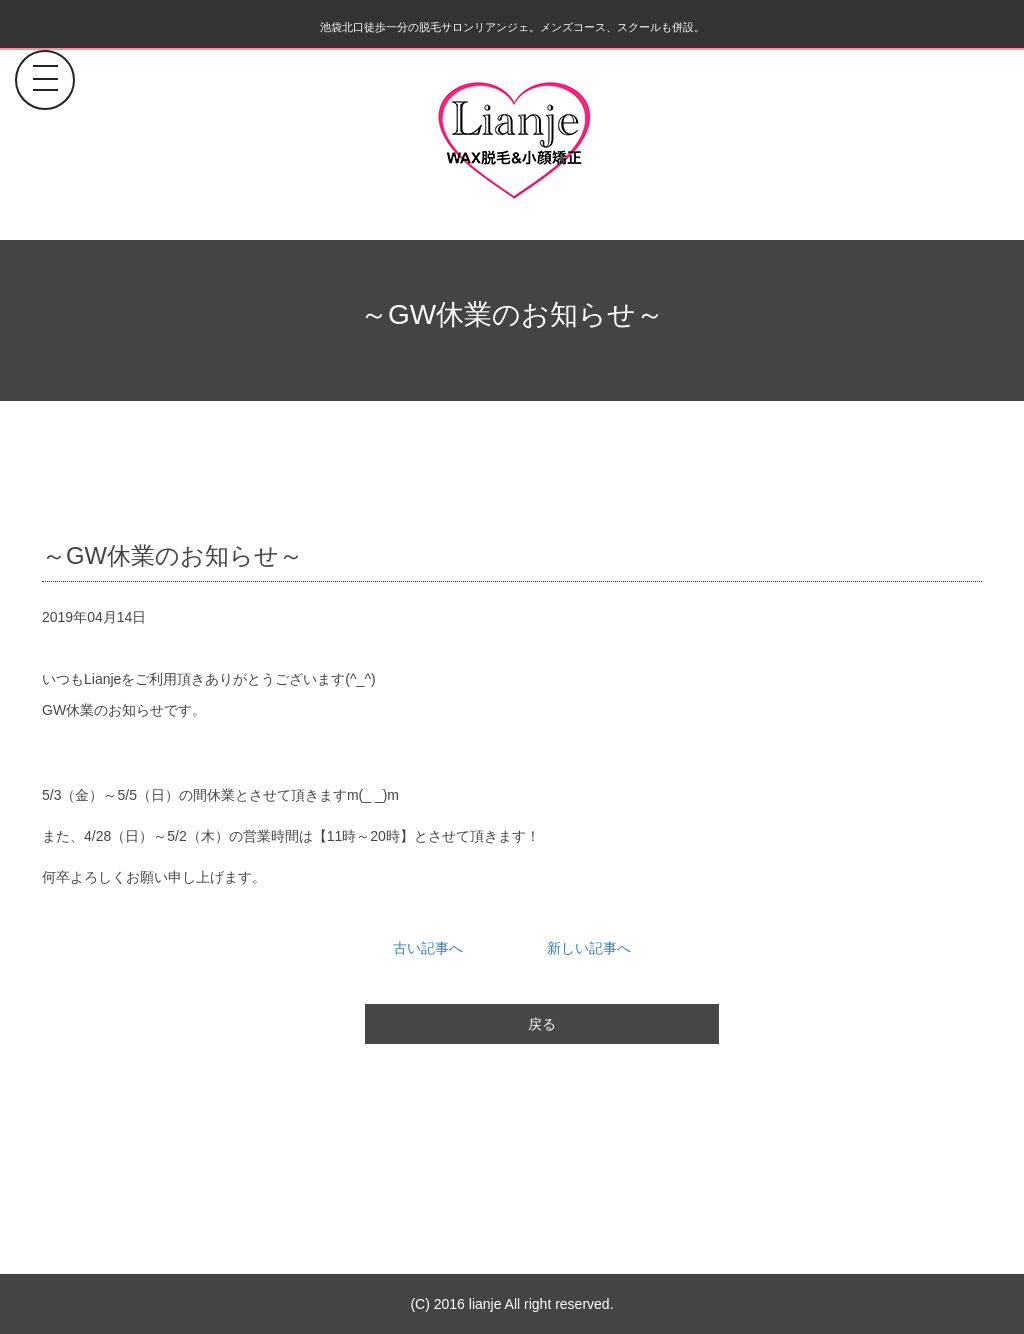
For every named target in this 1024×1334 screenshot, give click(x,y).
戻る (542, 1024)
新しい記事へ (589, 948)
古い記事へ (428, 948)
